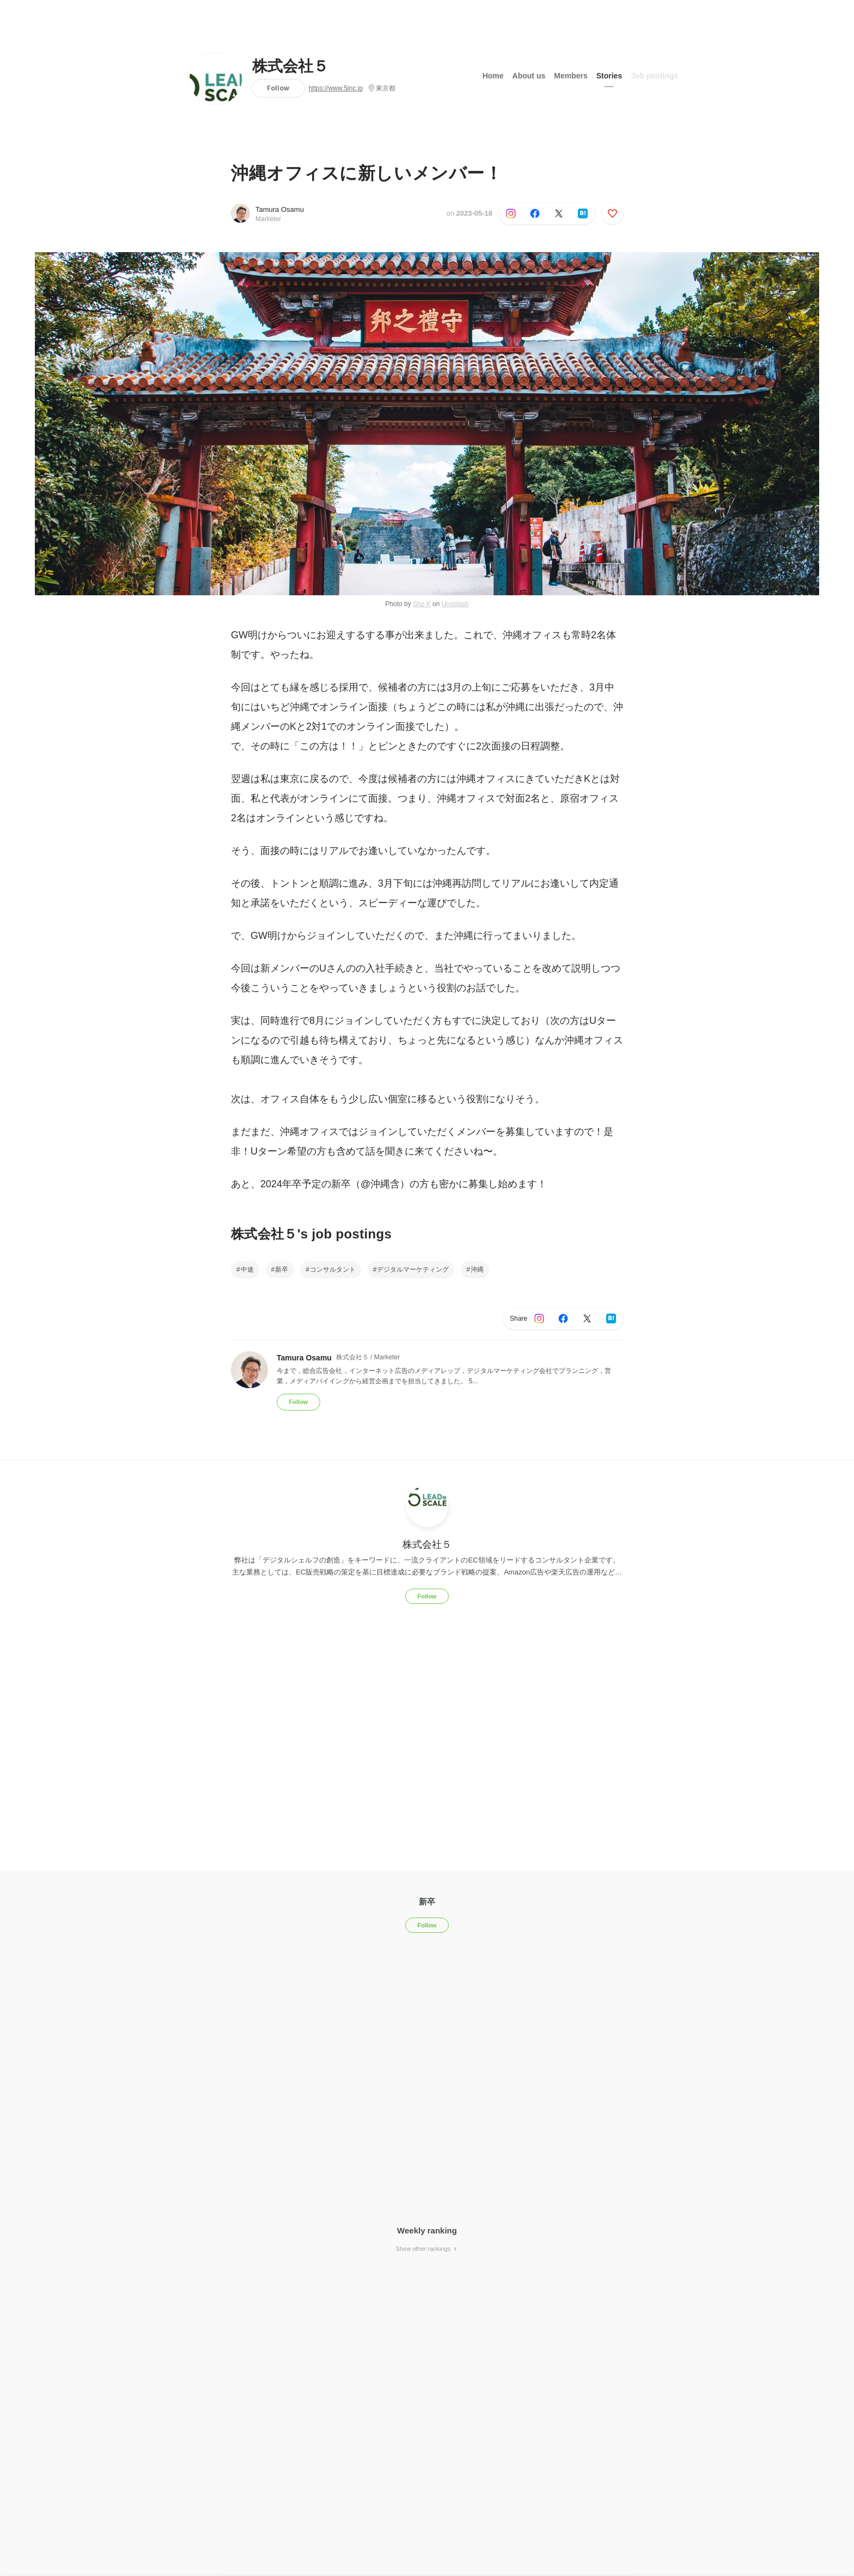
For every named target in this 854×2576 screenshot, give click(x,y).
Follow (278, 88)
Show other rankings (427, 2248)
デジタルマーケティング (413, 1269)
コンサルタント (333, 1269)
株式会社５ (290, 66)
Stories (609, 75)
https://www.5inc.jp (336, 88)
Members (570, 75)
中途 (247, 1269)
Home (493, 75)
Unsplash (455, 604)
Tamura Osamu (279, 209)
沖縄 (477, 1269)
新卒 (281, 1269)
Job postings (654, 75)
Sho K (422, 604)
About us (529, 75)
